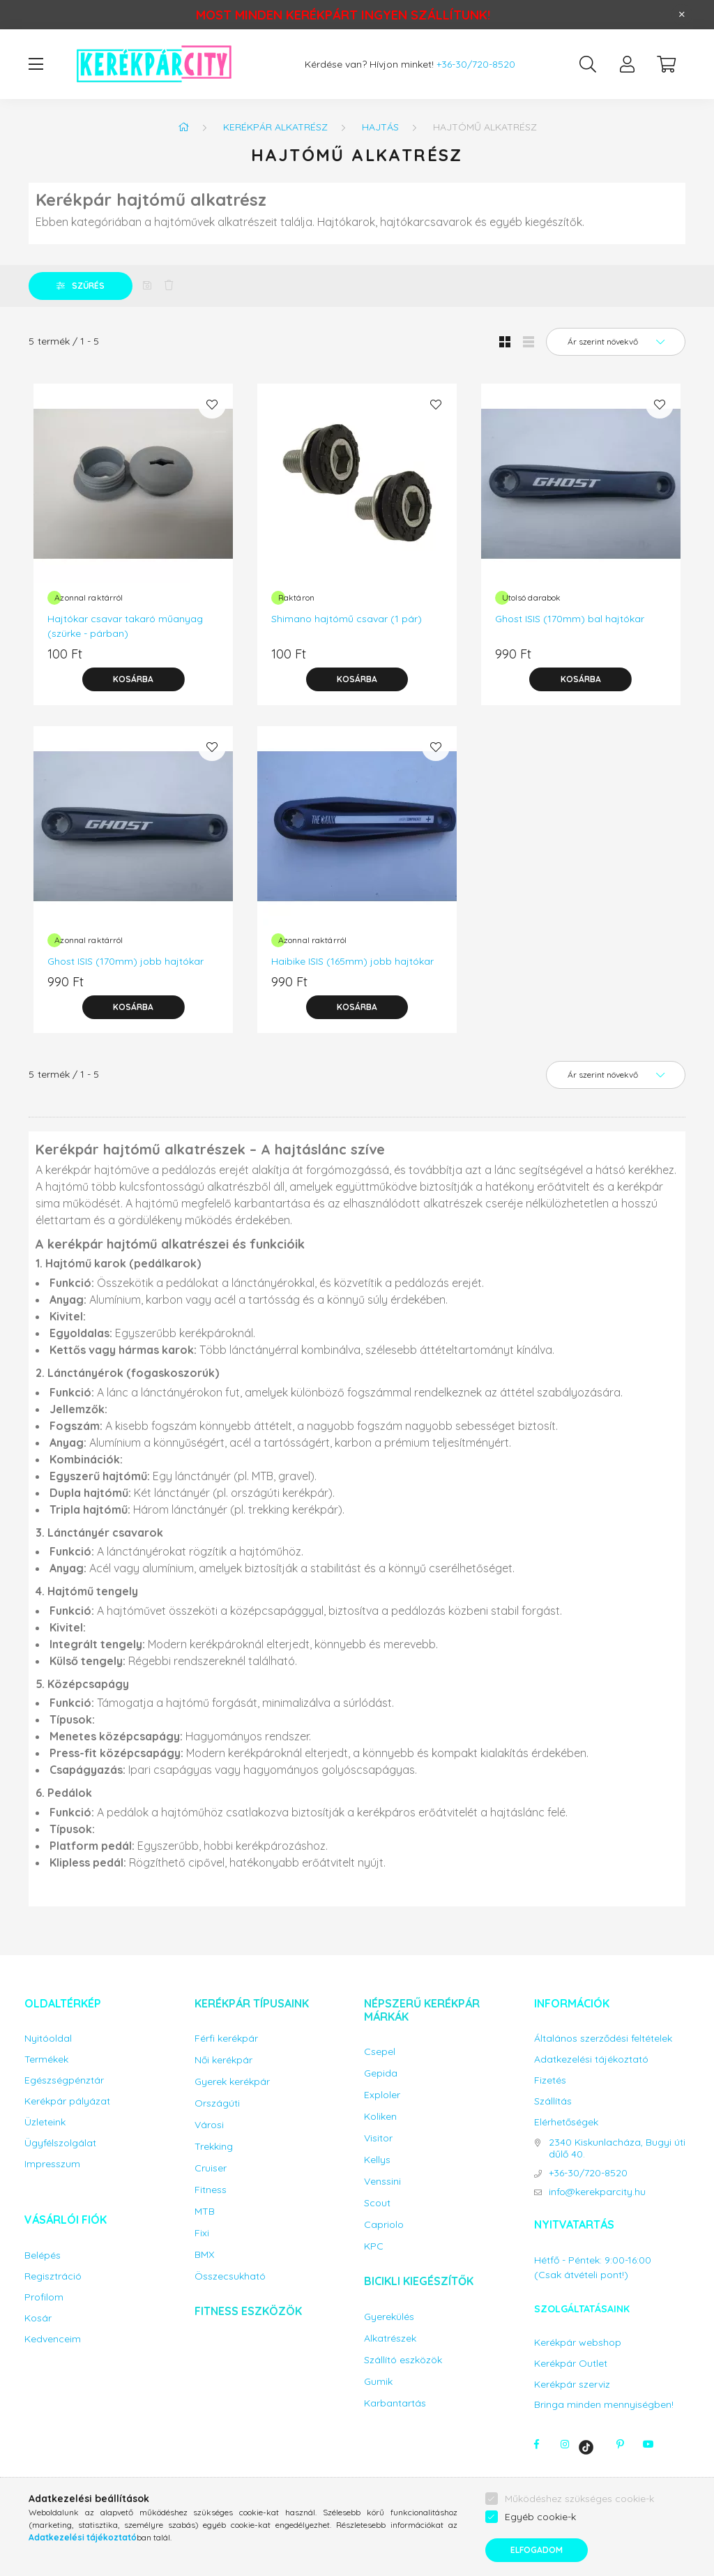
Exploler (382, 2095)
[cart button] (666, 64)
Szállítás (553, 2101)
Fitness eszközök (248, 2311)
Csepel (379, 2052)
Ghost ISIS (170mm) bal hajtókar (569, 618)
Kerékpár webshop (577, 2343)
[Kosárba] (133, 679)
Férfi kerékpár (226, 2038)
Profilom (43, 2297)
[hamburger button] (36, 64)
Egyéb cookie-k (540, 2516)
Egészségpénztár (64, 2080)
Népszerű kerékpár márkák (422, 2010)
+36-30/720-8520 (475, 64)
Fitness (211, 2190)
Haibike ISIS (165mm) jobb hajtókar (352, 961)
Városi (209, 2125)
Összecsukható (230, 2276)
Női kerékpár (223, 2060)
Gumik (378, 2382)
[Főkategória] (183, 127)
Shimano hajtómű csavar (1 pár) (346, 618)
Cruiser (211, 2168)
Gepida (380, 2073)
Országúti (217, 2103)
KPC (373, 2246)
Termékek (46, 2059)
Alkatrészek (390, 2338)
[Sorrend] (615, 342)
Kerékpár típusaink (252, 2003)
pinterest (621, 2444)
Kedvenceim (52, 2339)
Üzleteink (45, 2122)
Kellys (377, 2160)
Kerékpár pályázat (67, 2101)
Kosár (38, 2318)
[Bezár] (681, 14)
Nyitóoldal (48, 2038)
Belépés (42, 2255)
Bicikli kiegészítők (418, 2281)
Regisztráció (53, 2276)
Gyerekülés (389, 2317)
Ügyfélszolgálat (60, 2143)
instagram (565, 2444)
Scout (377, 2203)
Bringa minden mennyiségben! (604, 2404)
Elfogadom (536, 2550)
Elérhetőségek (566, 2122)
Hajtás (380, 127)
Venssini (382, 2181)
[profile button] (627, 64)
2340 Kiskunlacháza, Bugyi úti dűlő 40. (617, 2148)
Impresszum (52, 2164)
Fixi (202, 2233)
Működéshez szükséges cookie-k (579, 2498)
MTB (205, 2211)
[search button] (588, 64)
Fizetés (550, 2080)
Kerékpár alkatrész (275, 127)
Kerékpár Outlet (570, 2364)
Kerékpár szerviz (572, 2384)
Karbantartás (395, 2403)
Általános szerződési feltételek (603, 2038)
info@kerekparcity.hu (597, 2192)
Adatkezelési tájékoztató (591, 2059)
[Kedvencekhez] (212, 405)
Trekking (214, 2147)
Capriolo (384, 2225)
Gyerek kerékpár (232, 2082)
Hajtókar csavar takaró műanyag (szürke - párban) (125, 626)
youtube (648, 2444)
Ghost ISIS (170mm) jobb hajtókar (125, 961)
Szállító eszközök (403, 2360)
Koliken (380, 2117)
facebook (537, 2444)
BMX (204, 2255)
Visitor (378, 2138)
